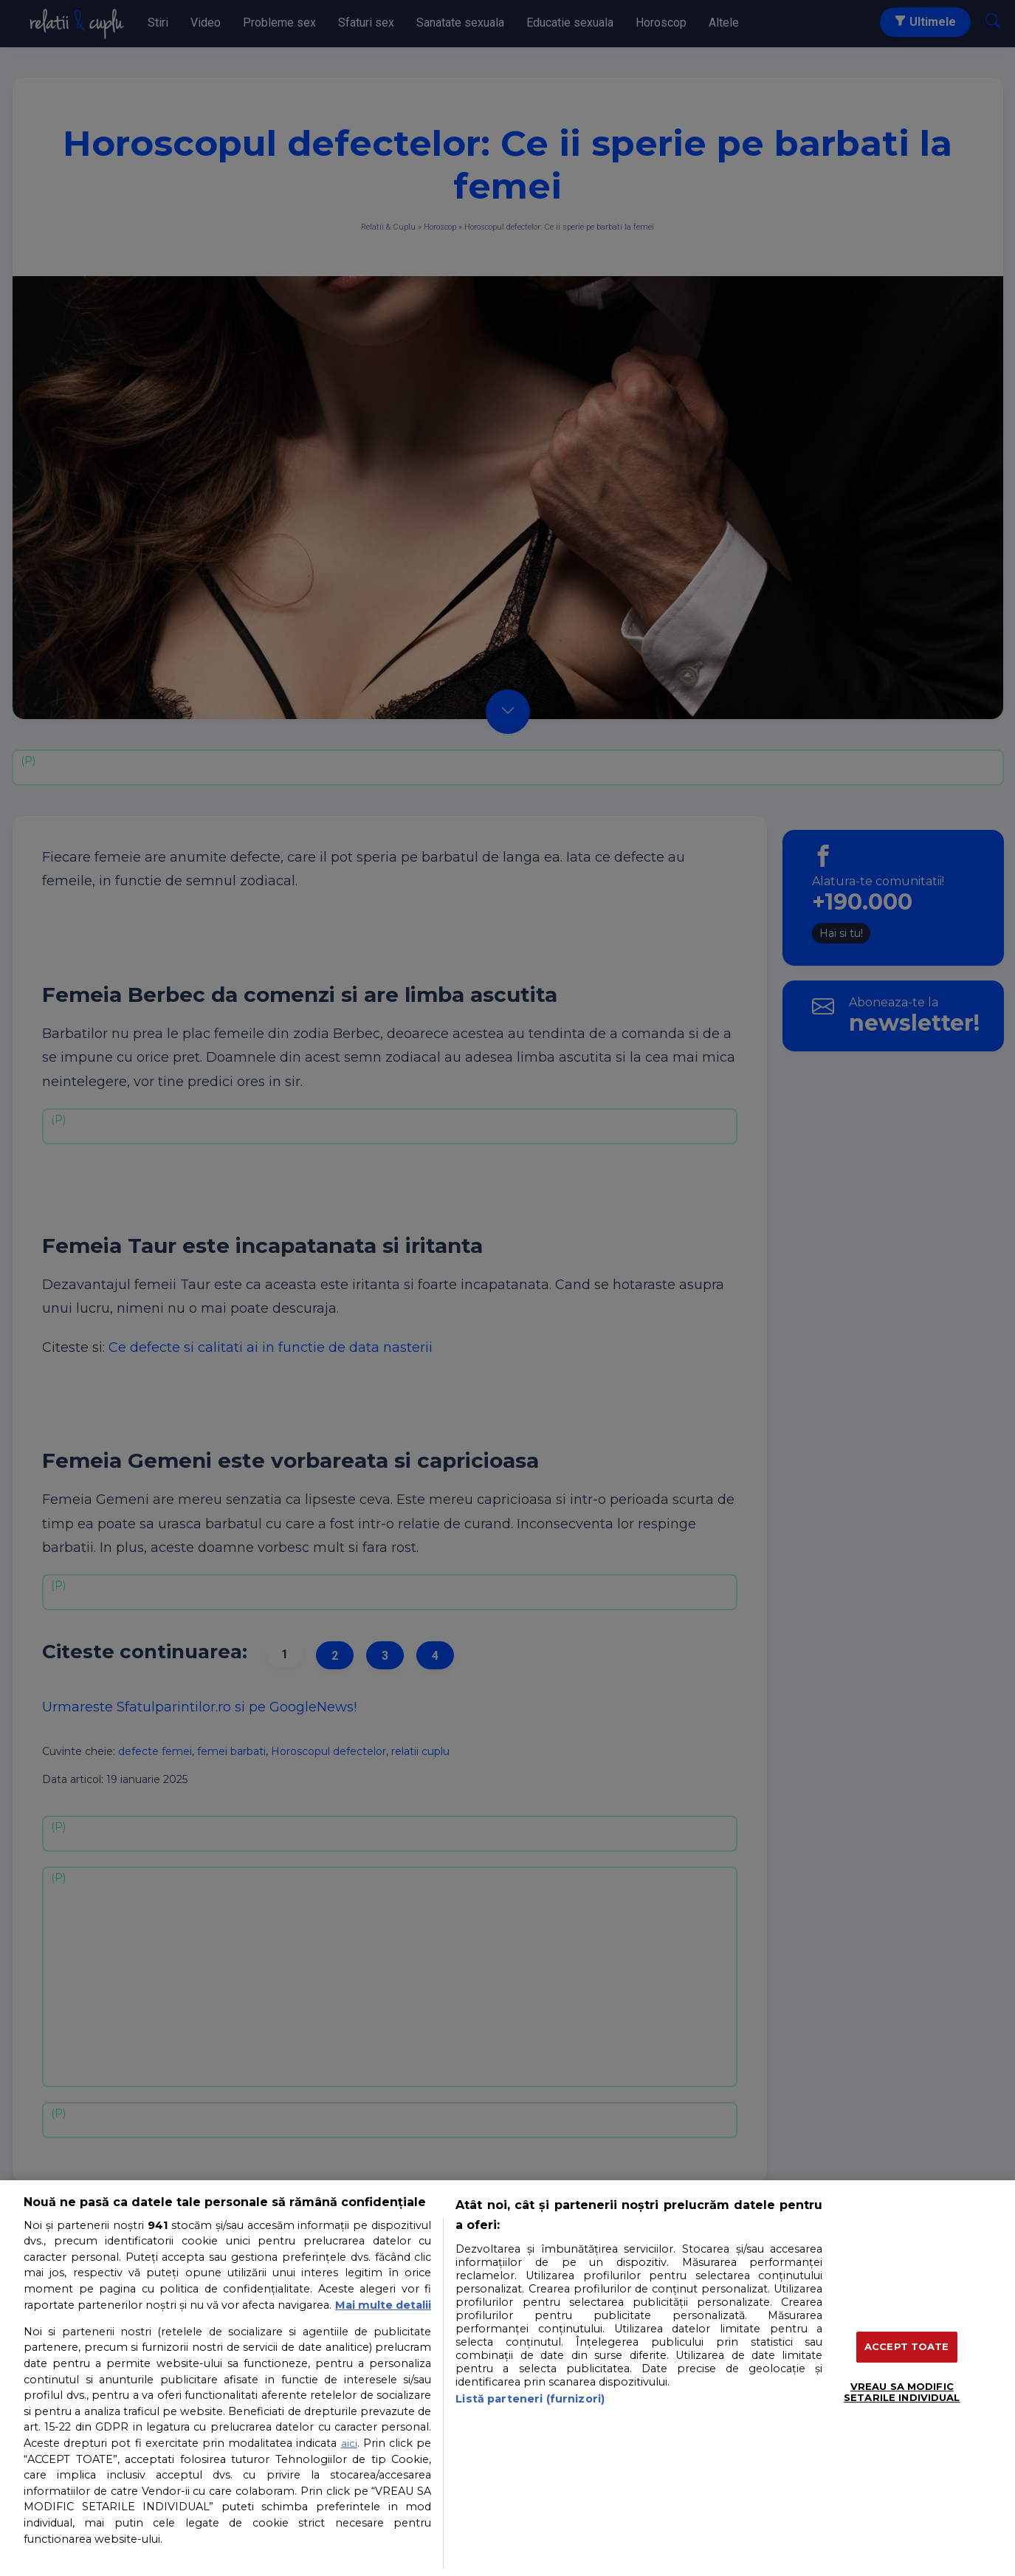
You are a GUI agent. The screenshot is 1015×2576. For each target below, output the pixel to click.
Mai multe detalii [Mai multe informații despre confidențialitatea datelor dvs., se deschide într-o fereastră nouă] (383, 2305)
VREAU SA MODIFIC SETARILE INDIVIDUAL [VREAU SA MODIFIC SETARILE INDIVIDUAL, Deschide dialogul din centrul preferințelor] (902, 2392)
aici (349, 2443)
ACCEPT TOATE (906, 2346)
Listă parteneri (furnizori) (530, 2398)
